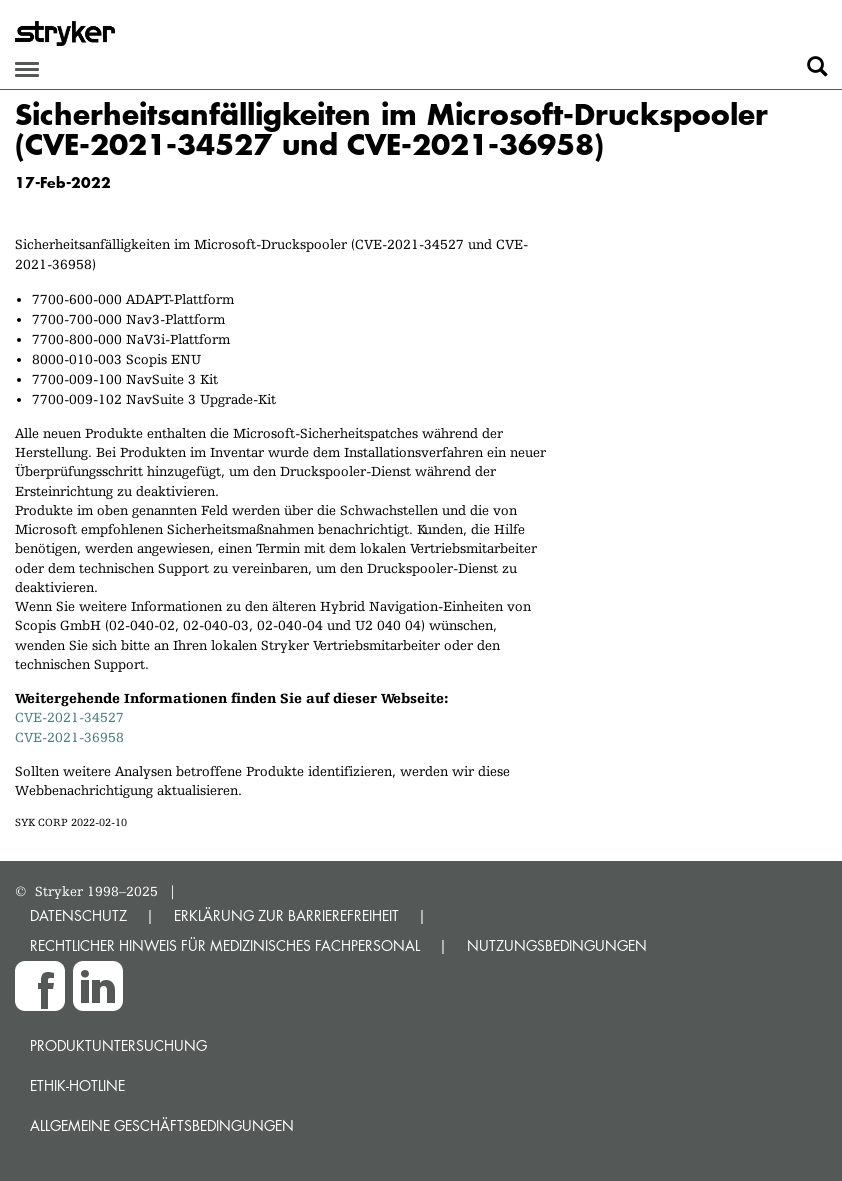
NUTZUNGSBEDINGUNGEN (557, 945)
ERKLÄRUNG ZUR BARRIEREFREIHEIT (286, 915)
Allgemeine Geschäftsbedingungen (162, 1125)
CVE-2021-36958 (69, 737)
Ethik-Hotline (77, 1085)
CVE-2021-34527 (69, 717)
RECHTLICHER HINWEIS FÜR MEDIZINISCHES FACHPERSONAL (225, 945)
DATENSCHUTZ (78, 915)
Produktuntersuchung (118, 1045)
